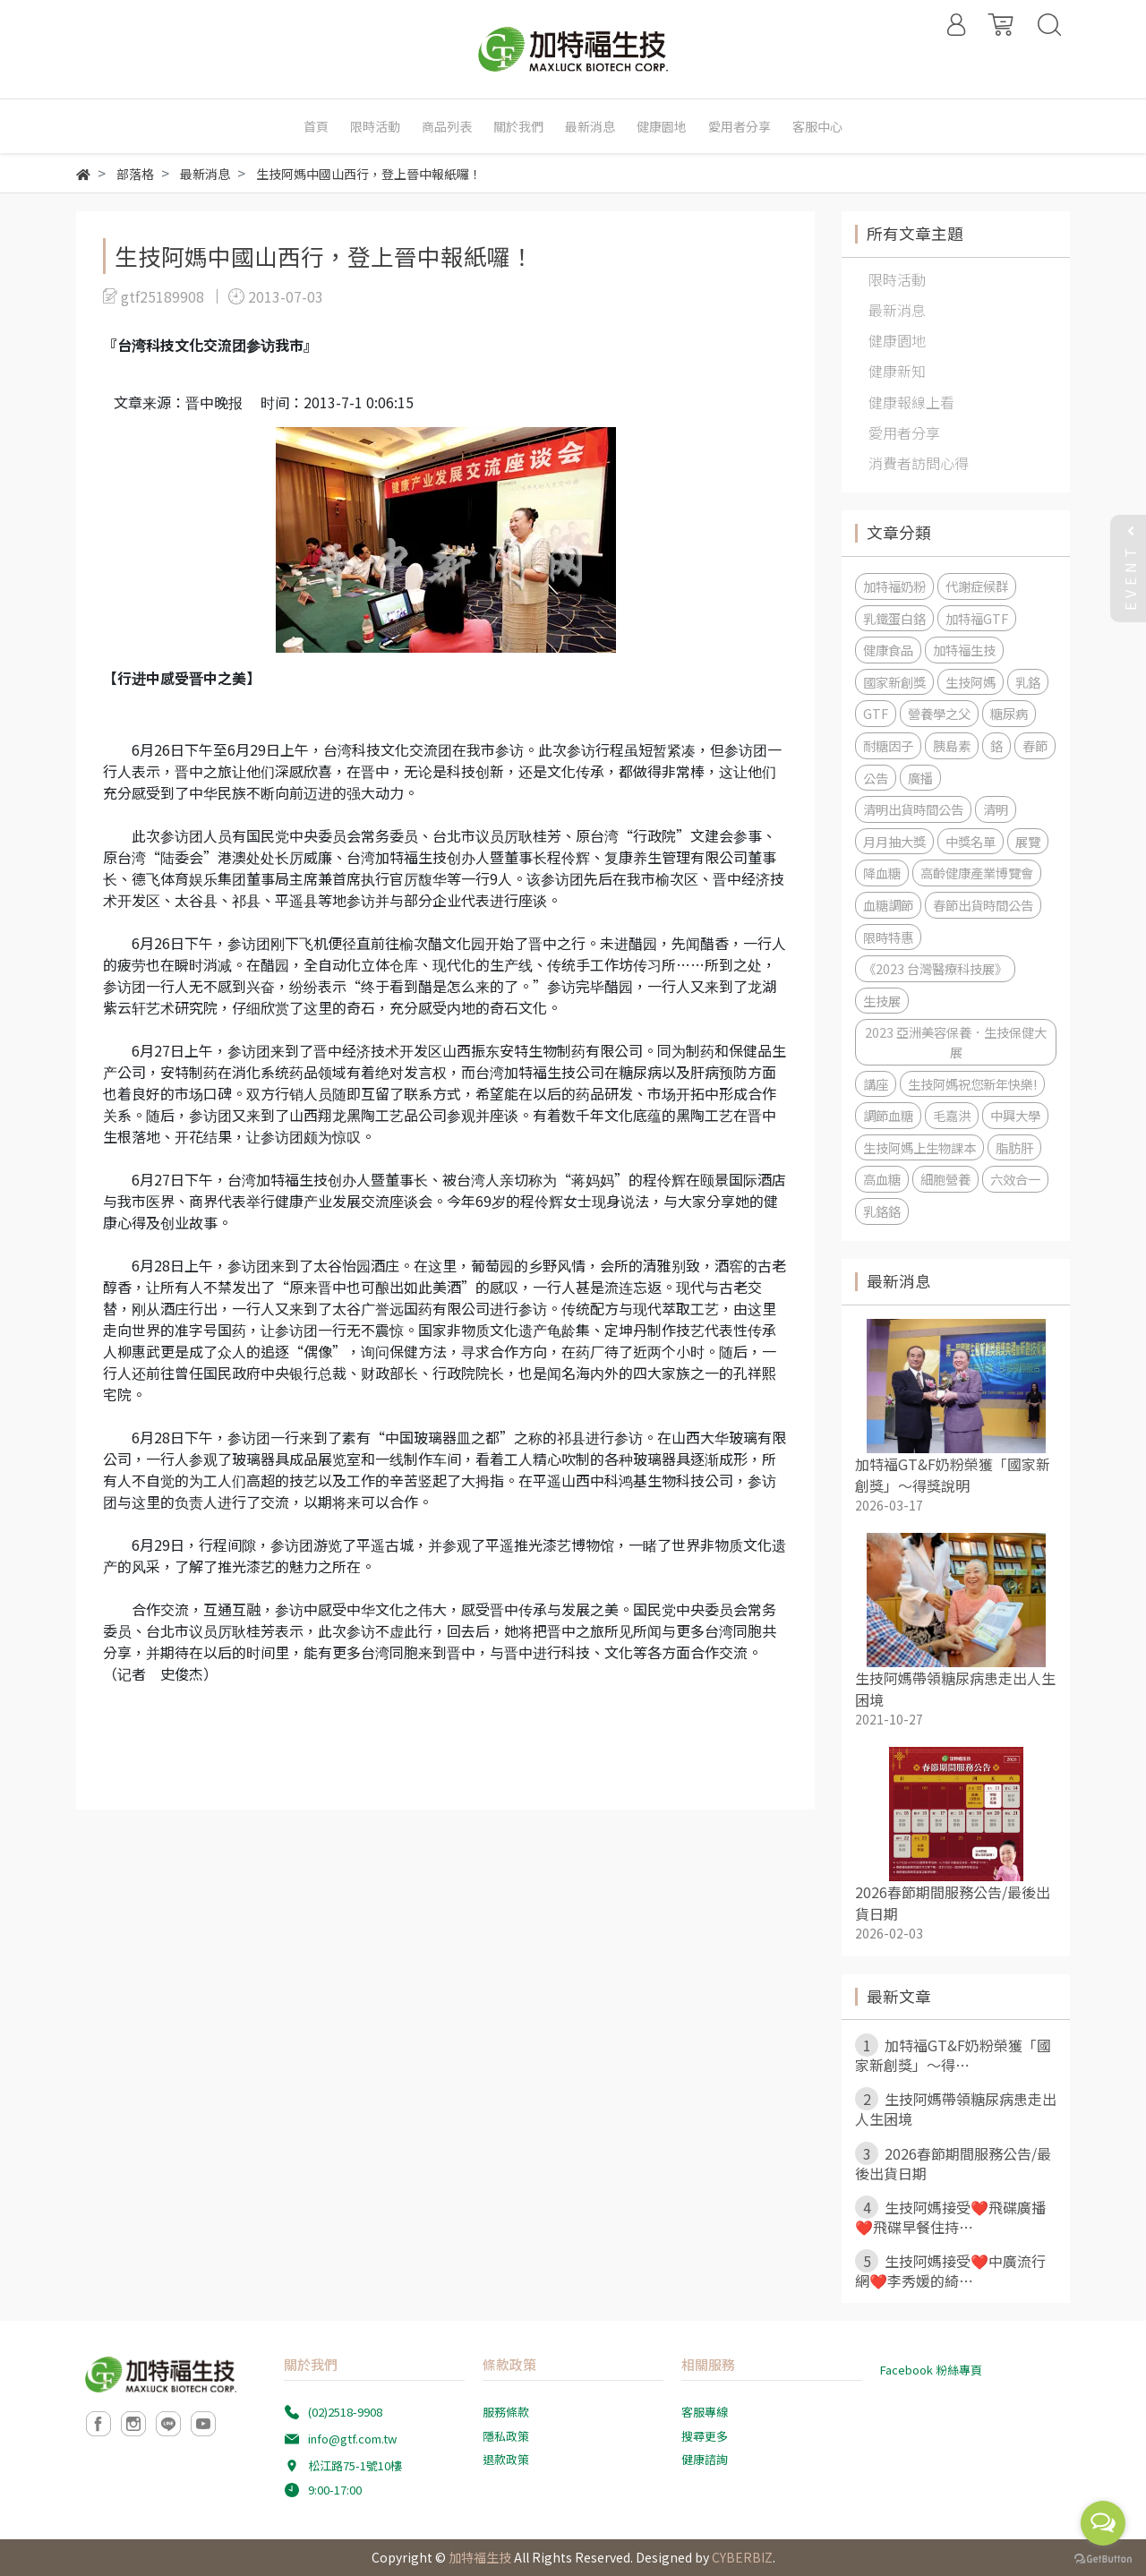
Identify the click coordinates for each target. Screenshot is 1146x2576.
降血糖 (882, 872)
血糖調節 (888, 904)
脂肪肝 (1014, 1147)
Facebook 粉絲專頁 (931, 2369)
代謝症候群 (976, 586)
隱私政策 (506, 2435)
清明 (995, 809)
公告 (875, 777)
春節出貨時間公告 (983, 904)
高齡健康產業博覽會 (976, 872)
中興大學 (1015, 1115)
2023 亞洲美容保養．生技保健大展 (956, 1042)
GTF (875, 713)
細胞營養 (945, 1178)
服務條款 (506, 2411)
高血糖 (882, 1178)
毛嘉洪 (952, 1115)
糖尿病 (1009, 713)
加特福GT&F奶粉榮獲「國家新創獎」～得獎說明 (952, 1474)
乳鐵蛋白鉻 (894, 618)
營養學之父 (939, 713)
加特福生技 (964, 649)
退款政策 (506, 2459)
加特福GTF (976, 618)
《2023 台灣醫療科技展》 (935, 968)
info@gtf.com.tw (352, 2438)
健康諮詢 (704, 2459)
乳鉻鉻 (882, 1211)
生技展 (882, 1000)
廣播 (920, 777)
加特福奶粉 (894, 586)
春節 (1035, 745)
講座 (875, 1083)
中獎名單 (970, 841)
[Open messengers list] (1103, 2523)
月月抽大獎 (894, 841)
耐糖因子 (888, 745)
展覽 (1027, 841)
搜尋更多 (704, 2435)
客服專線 (704, 2411)
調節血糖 (888, 1115)
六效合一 (1015, 1178)
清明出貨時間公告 (913, 809)
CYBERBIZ (742, 2557)
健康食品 (888, 649)
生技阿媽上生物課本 (919, 1147)
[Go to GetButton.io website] (1103, 2557)
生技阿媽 (970, 681)
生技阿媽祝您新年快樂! (972, 1083)
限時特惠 (888, 937)
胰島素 (952, 745)
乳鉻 (1027, 681)
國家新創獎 (894, 681)
